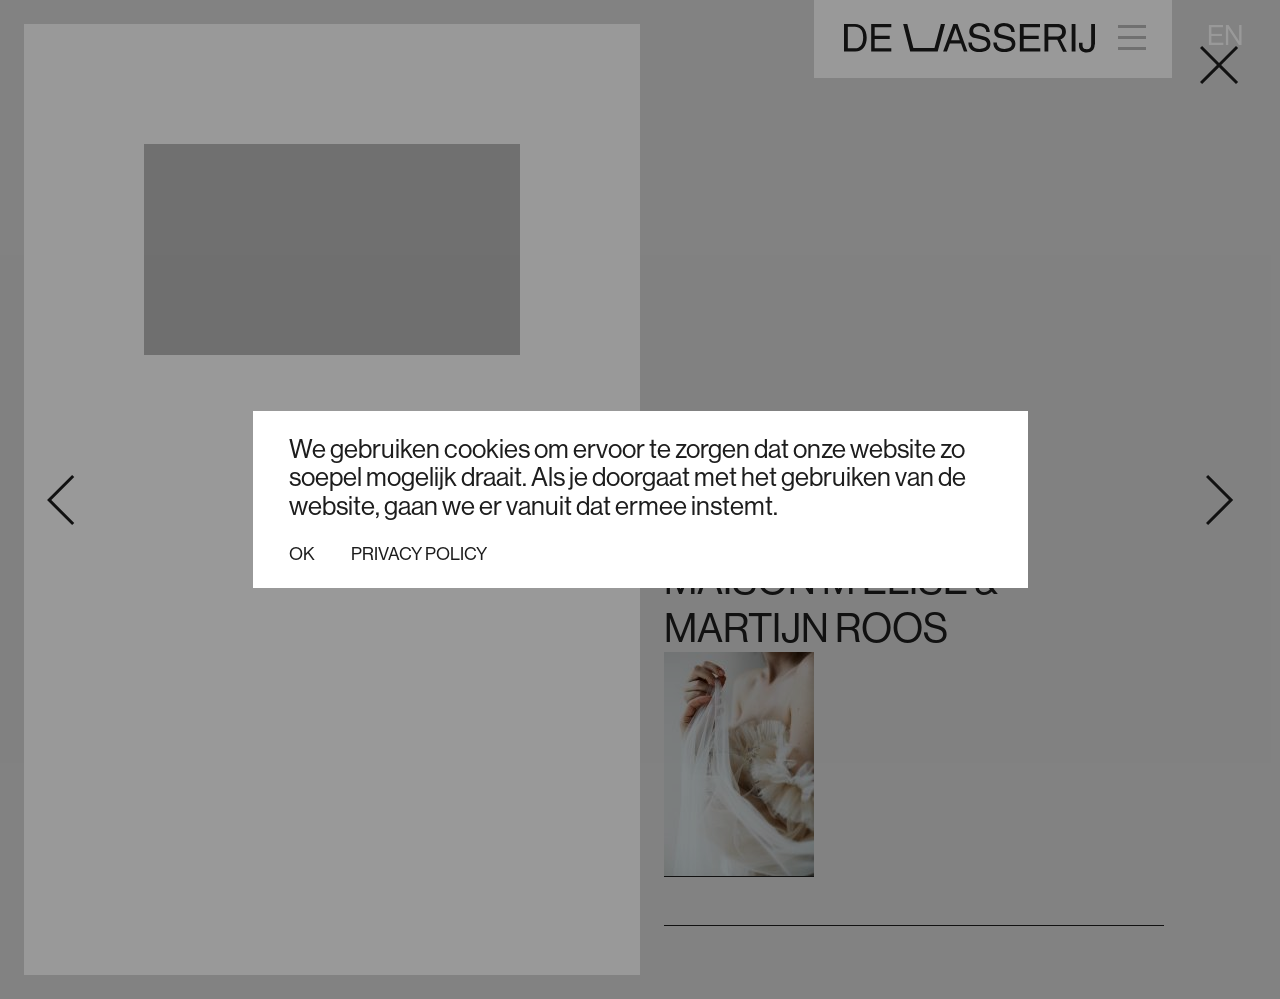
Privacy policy (419, 554)
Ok (302, 554)
